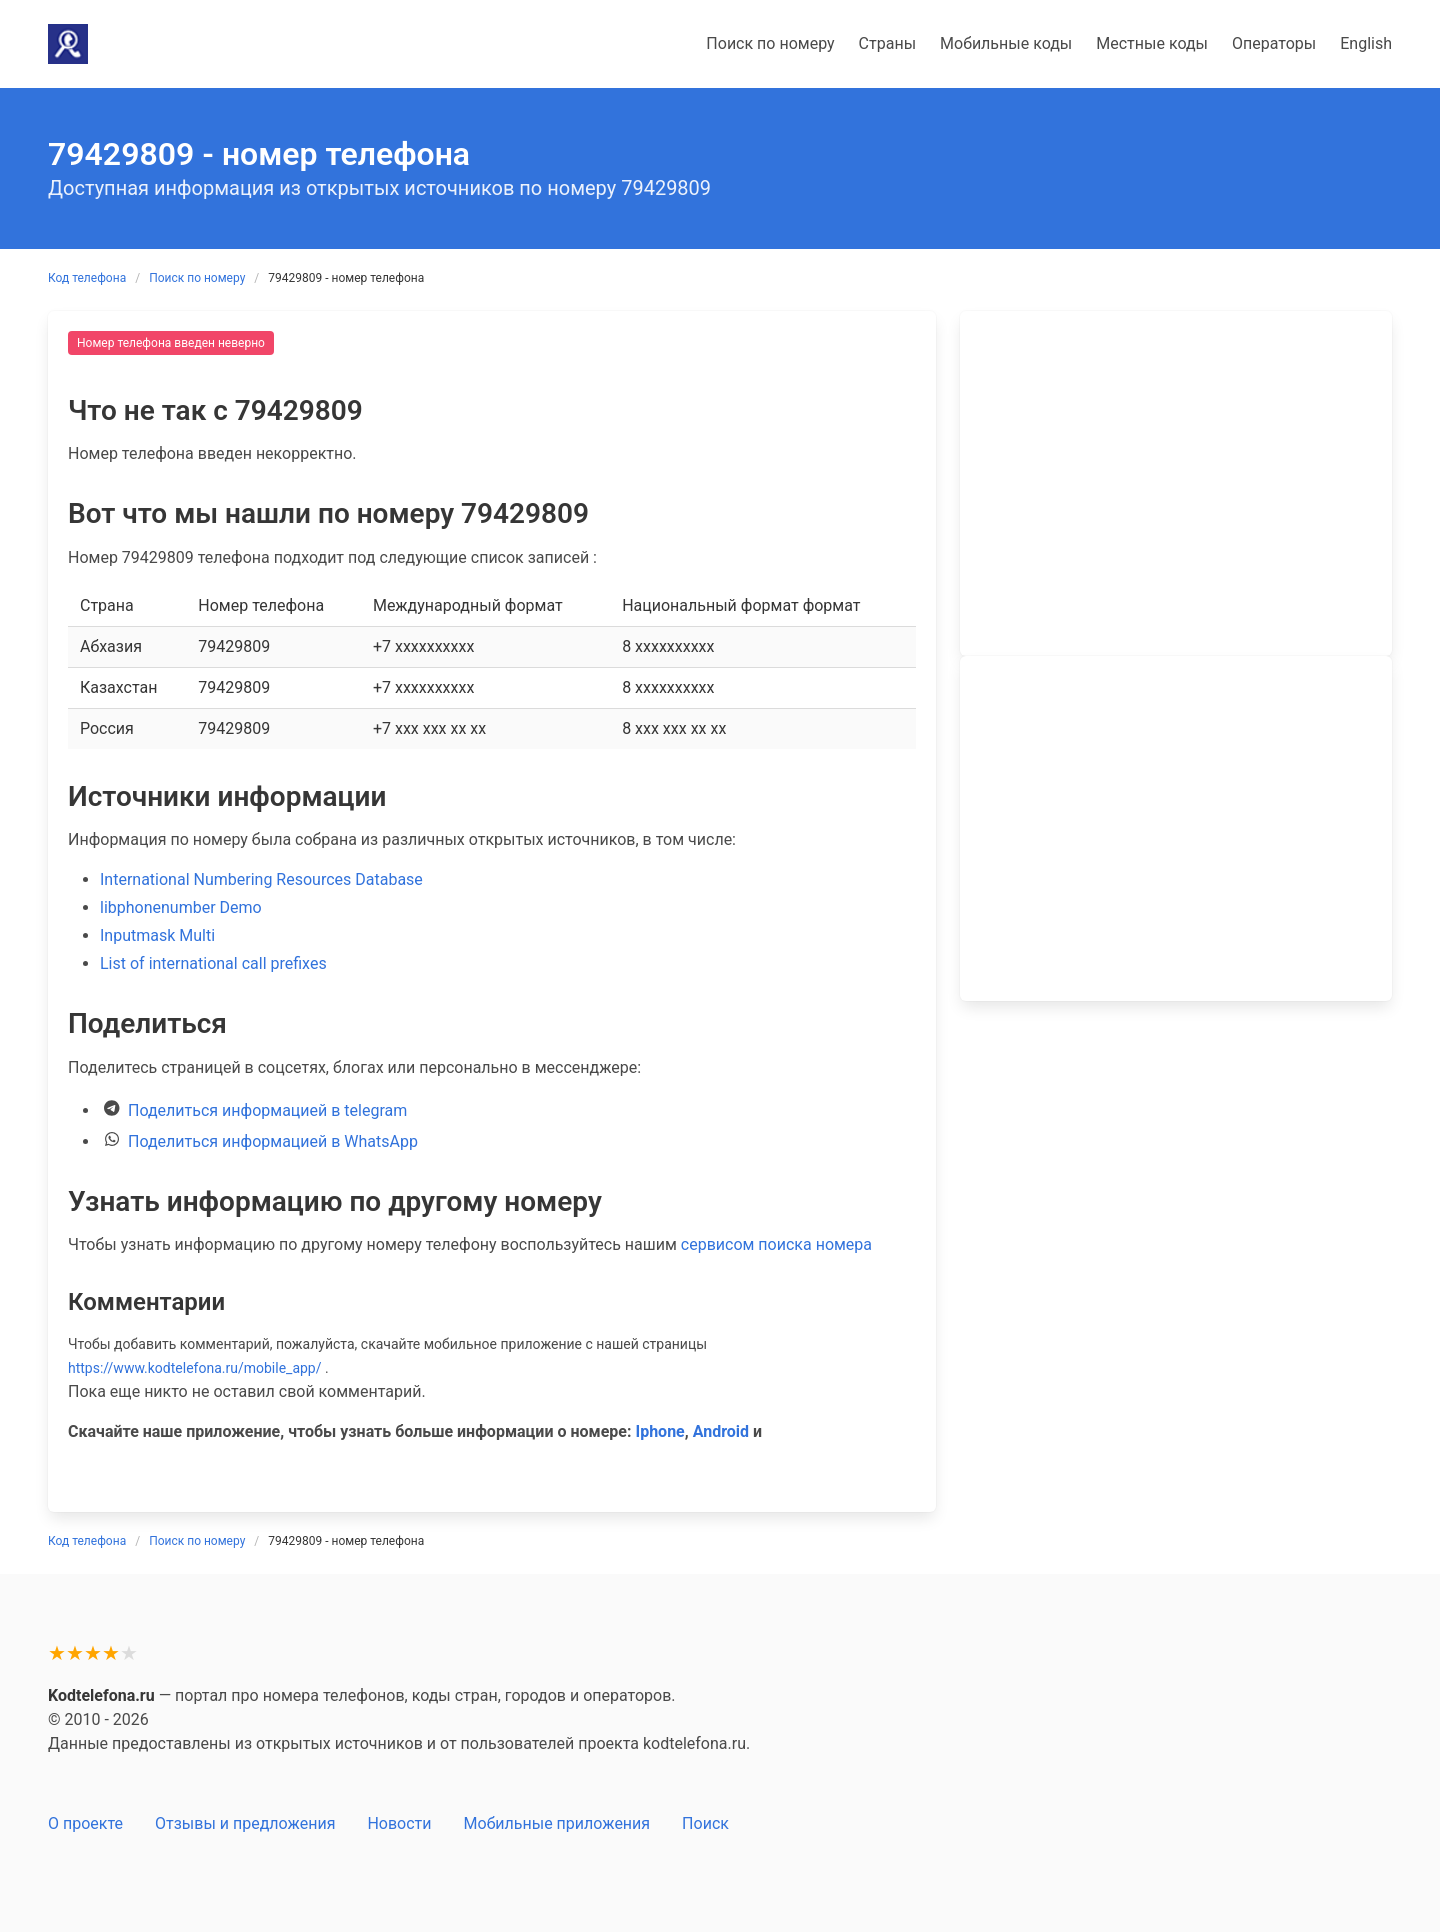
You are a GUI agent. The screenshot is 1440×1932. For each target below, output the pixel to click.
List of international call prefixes (213, 963)
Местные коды (1152, 43)
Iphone (659, 1431)
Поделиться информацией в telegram (267, 1110)
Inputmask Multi (157, 935)
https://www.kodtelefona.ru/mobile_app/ (195, 1368)
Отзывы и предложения (245, 1823)
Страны (887, 43)
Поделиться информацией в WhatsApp (273, 1141)
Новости (399, 1823)
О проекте (85, 1823)
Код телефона (87, 278)
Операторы (1274, 43)
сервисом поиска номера (776, 1244)
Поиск (705, 1823)
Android (721, 1431)
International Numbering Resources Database (261, 879)
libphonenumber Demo (181, 907)
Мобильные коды (1006, 43)
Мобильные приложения (557, 1823)
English (1366, 43)
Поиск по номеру (770, 43)
